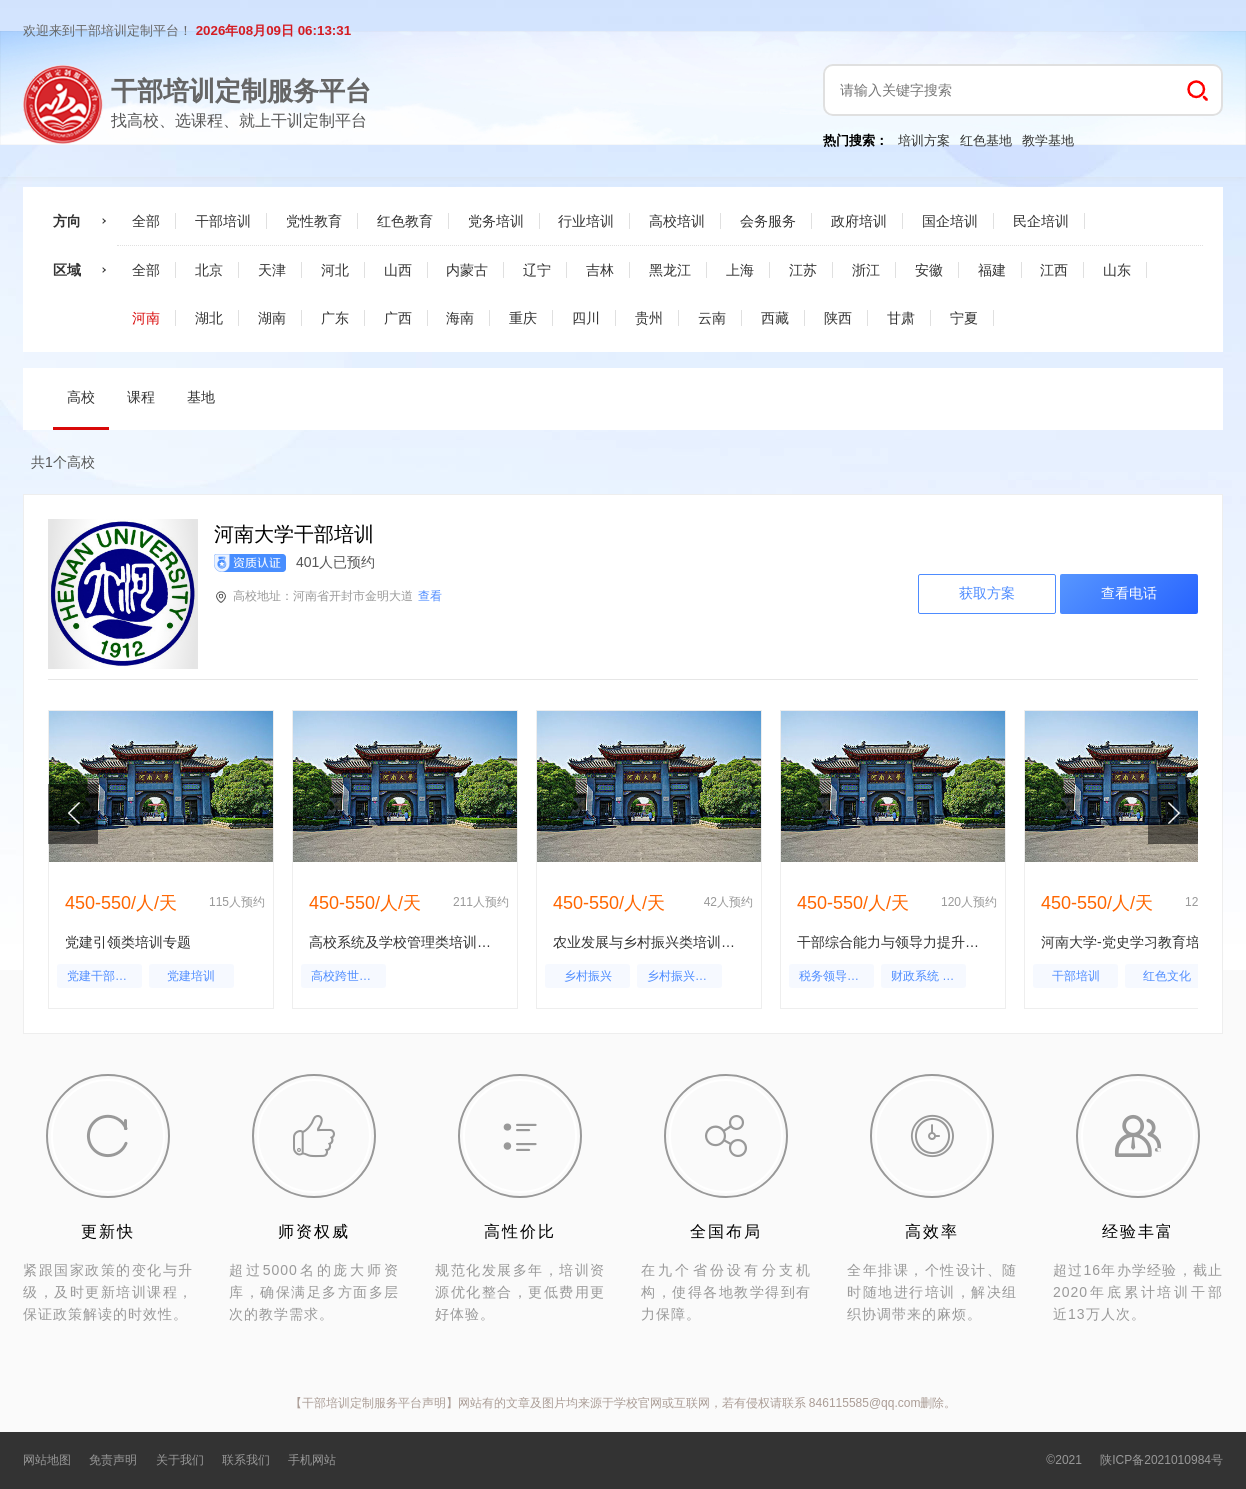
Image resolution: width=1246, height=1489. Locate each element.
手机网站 (312, 1460)
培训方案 (924, 140)
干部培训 (1076, 976)
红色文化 (1167, 976)
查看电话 (1129, 593)
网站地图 (47, 1460)
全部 (146, 221)
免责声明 (113, 1460)
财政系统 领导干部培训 (928, 976)
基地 (201, 397)
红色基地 (986, 140)
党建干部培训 (103, 976)
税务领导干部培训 (836, 976)
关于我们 (180, 1460)
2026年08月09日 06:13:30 (273, 30)
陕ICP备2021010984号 (1161, 1460)
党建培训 (191, 976)
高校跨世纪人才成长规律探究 (348, 976)
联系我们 (246, 1460)
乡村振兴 (588, 976)
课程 (141, 397)
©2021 (1064, 1460)
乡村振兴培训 (683, 976)
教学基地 (1048, 140)
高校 (81, 397)
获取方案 (987, 593)
